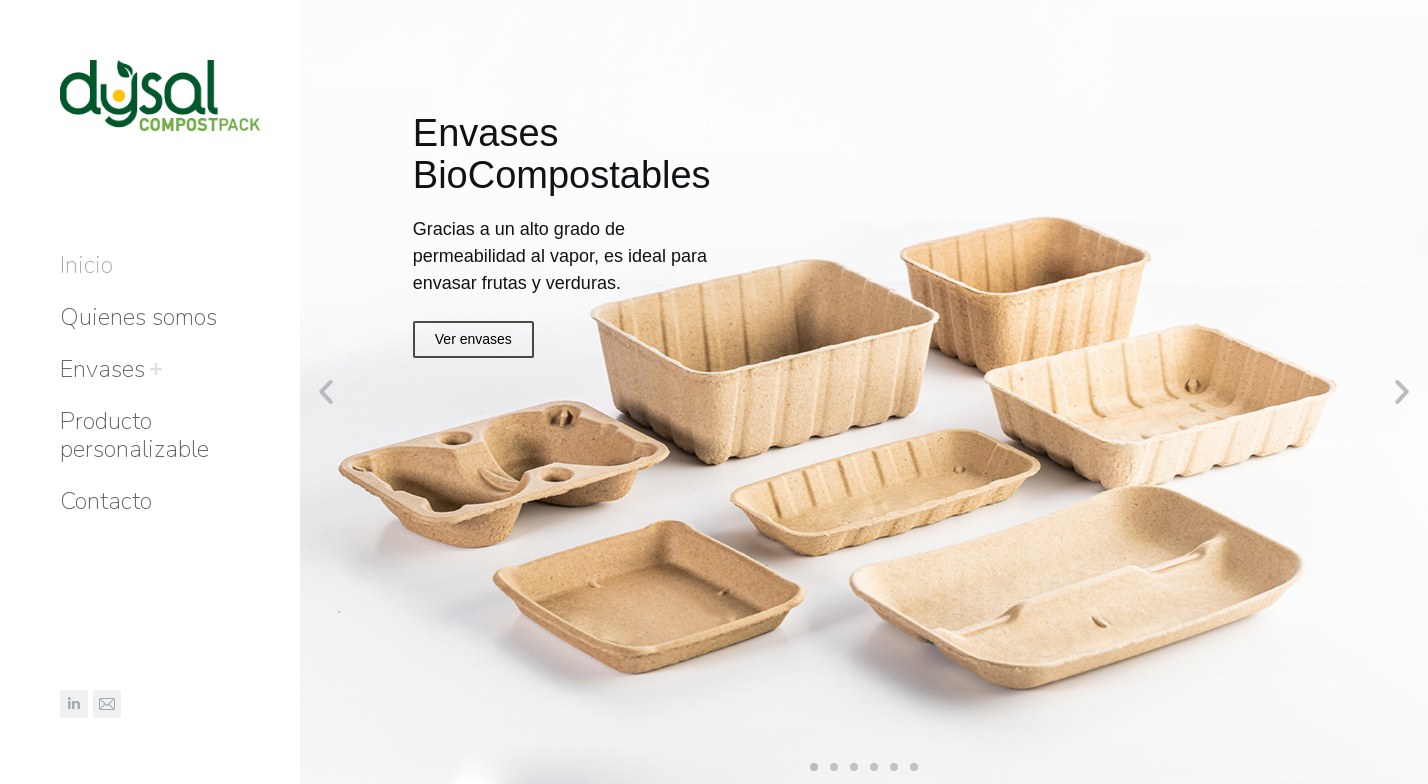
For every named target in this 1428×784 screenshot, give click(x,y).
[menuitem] (86, 265)
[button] (814, 767)
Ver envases (473, 339)
